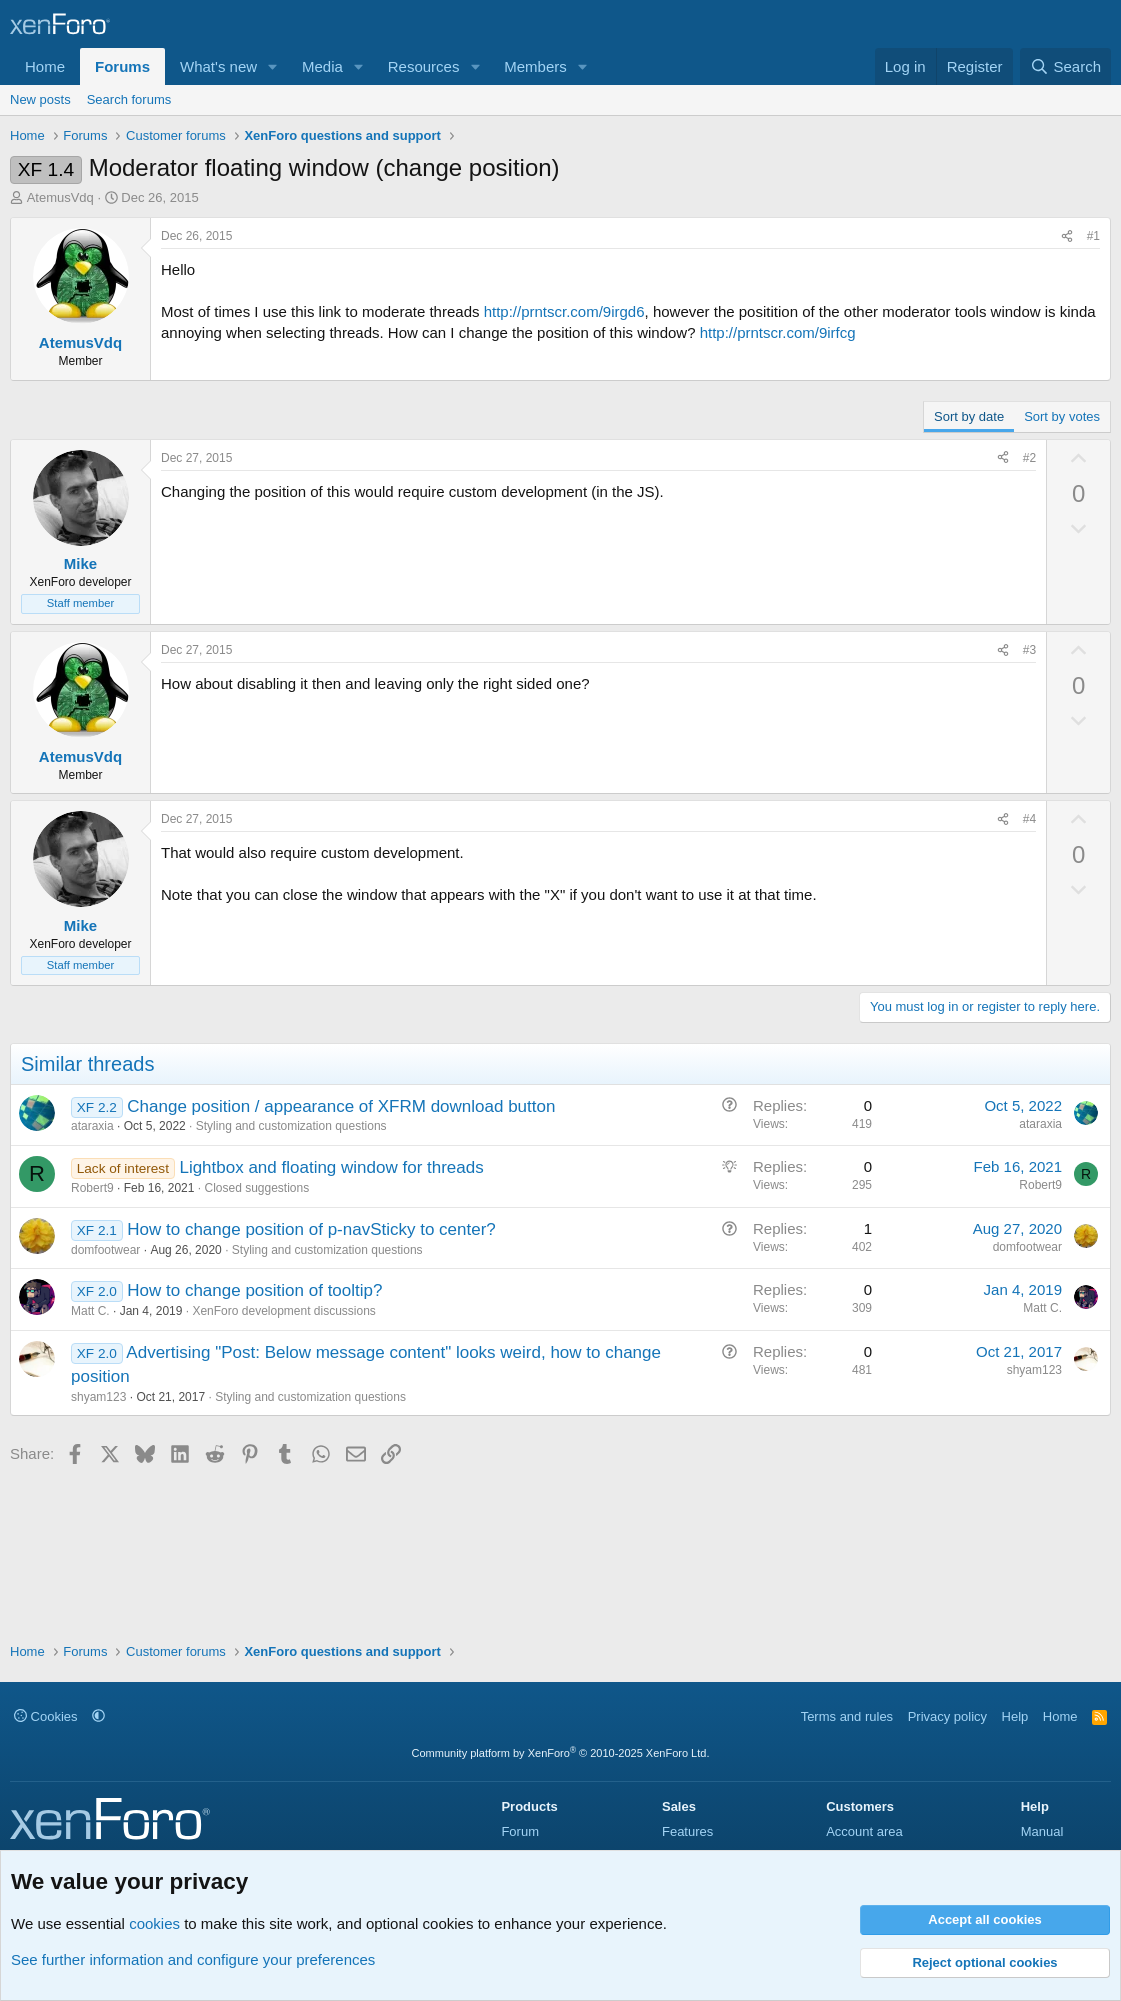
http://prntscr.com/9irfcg (778, 332)
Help (1015, 1716)
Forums (122, 66)
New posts (40, 99)
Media (322, 66)
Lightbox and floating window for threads (331, 1167)
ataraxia (92, 1126)
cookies (154, 1923)
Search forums (129, 99)
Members (535, 66)
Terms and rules (847, 1716)
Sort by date (969, 416)
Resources (424, 66)
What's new (218, 66)
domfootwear (105, 1250)
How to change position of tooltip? (254, 1290)
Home (45, 66)
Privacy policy (947, 1716)
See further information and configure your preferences (193, 1959)
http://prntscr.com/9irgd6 (564, 311)
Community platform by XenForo (561, 1753)
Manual (1042, 1831)
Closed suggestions (256, 1188)
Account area (864, 1831)
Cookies (46, 1716)
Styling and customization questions (291, 1126)
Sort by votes (1062, 416)
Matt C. (90, 1311)
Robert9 (92, 1188)
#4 (1029, 819)
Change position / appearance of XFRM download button (341, 1106)
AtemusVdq (60, 197)
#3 (1029, 650)
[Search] (1065, 66)
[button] (273, 66)
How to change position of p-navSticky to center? (311, 1229)
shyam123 (98, 1397)
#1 (1093, 236)
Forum (520, 1831)
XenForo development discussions (283, 1311)
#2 (1029, 458)
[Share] (1067, 236)
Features (687, 1831)
